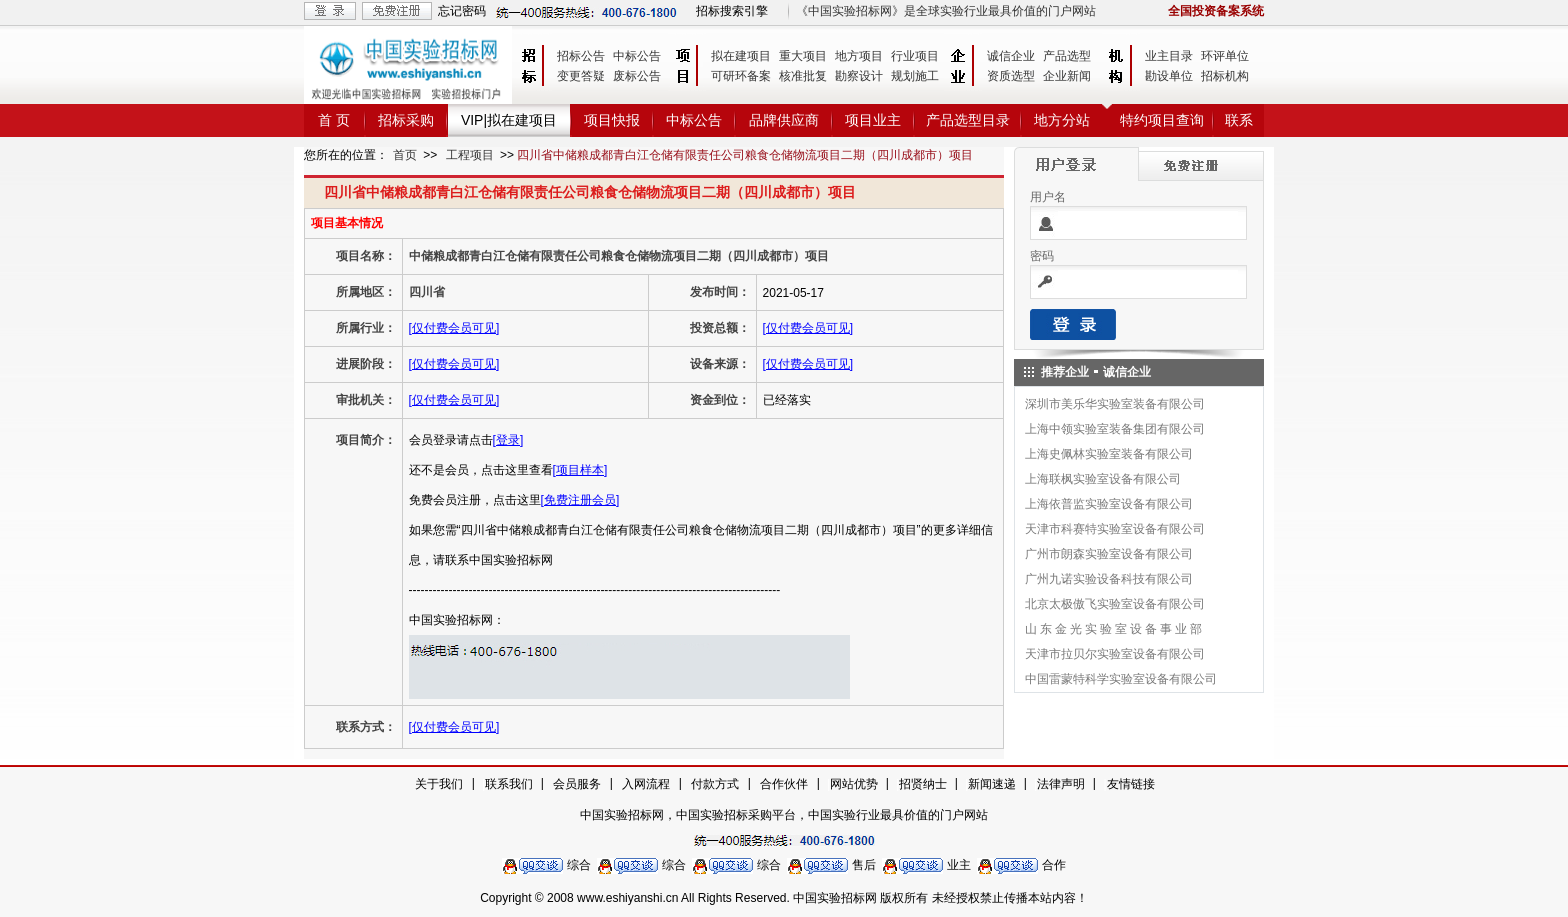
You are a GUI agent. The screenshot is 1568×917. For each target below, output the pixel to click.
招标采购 (406, 120)
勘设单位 (1169, 76)
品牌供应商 (784, 120)
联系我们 (509, 784)
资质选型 (1011, 76)
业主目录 (1169, 56)
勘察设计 (859, 76)
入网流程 (646, 784)
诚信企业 (1011, 56)
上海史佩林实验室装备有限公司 (1109, 454)
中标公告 (637, 56)
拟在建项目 (741, 56)
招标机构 (1225, 76)
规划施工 (915, 76)
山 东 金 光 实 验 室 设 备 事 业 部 (1113, 629)
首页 (405, 155)
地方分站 (1062, 120)
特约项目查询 (1162, 120)
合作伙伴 (784, 784)
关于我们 (439, 784)
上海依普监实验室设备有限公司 (1109, 504)
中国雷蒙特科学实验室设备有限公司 (1121, 679)
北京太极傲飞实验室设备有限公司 (1115, 604)
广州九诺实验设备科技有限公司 (1109, 579)
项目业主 (873, 120)
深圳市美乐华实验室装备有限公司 (1115, 404)
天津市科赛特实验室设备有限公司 (1115, 529)
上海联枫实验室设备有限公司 (1103, 479)
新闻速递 (992, 784)
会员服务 (577, 784)
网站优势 (854, 784)
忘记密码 (462, 11)
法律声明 (1061, 784)
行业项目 (915, 56)
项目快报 (612, 120)
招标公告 (581, 56)
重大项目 (803, 56)
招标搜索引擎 (732, 11)
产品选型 (1067, 56)
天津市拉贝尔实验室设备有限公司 (1115, 654)
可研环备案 (741, 76)
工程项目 (470, 155)
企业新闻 (1067, 76)
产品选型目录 (968, 120)
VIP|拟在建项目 (509, 120)
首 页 (334, 120)
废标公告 (637, 76)
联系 (1239, 120)
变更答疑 (581, 76)
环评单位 (1225, 56)
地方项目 (859, 56)
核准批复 (803, 76)
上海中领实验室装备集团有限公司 (1115, 429)
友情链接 (1131, 784)
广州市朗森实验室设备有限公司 (1109, 554)
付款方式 (715, 784)
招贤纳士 (923, 784)
